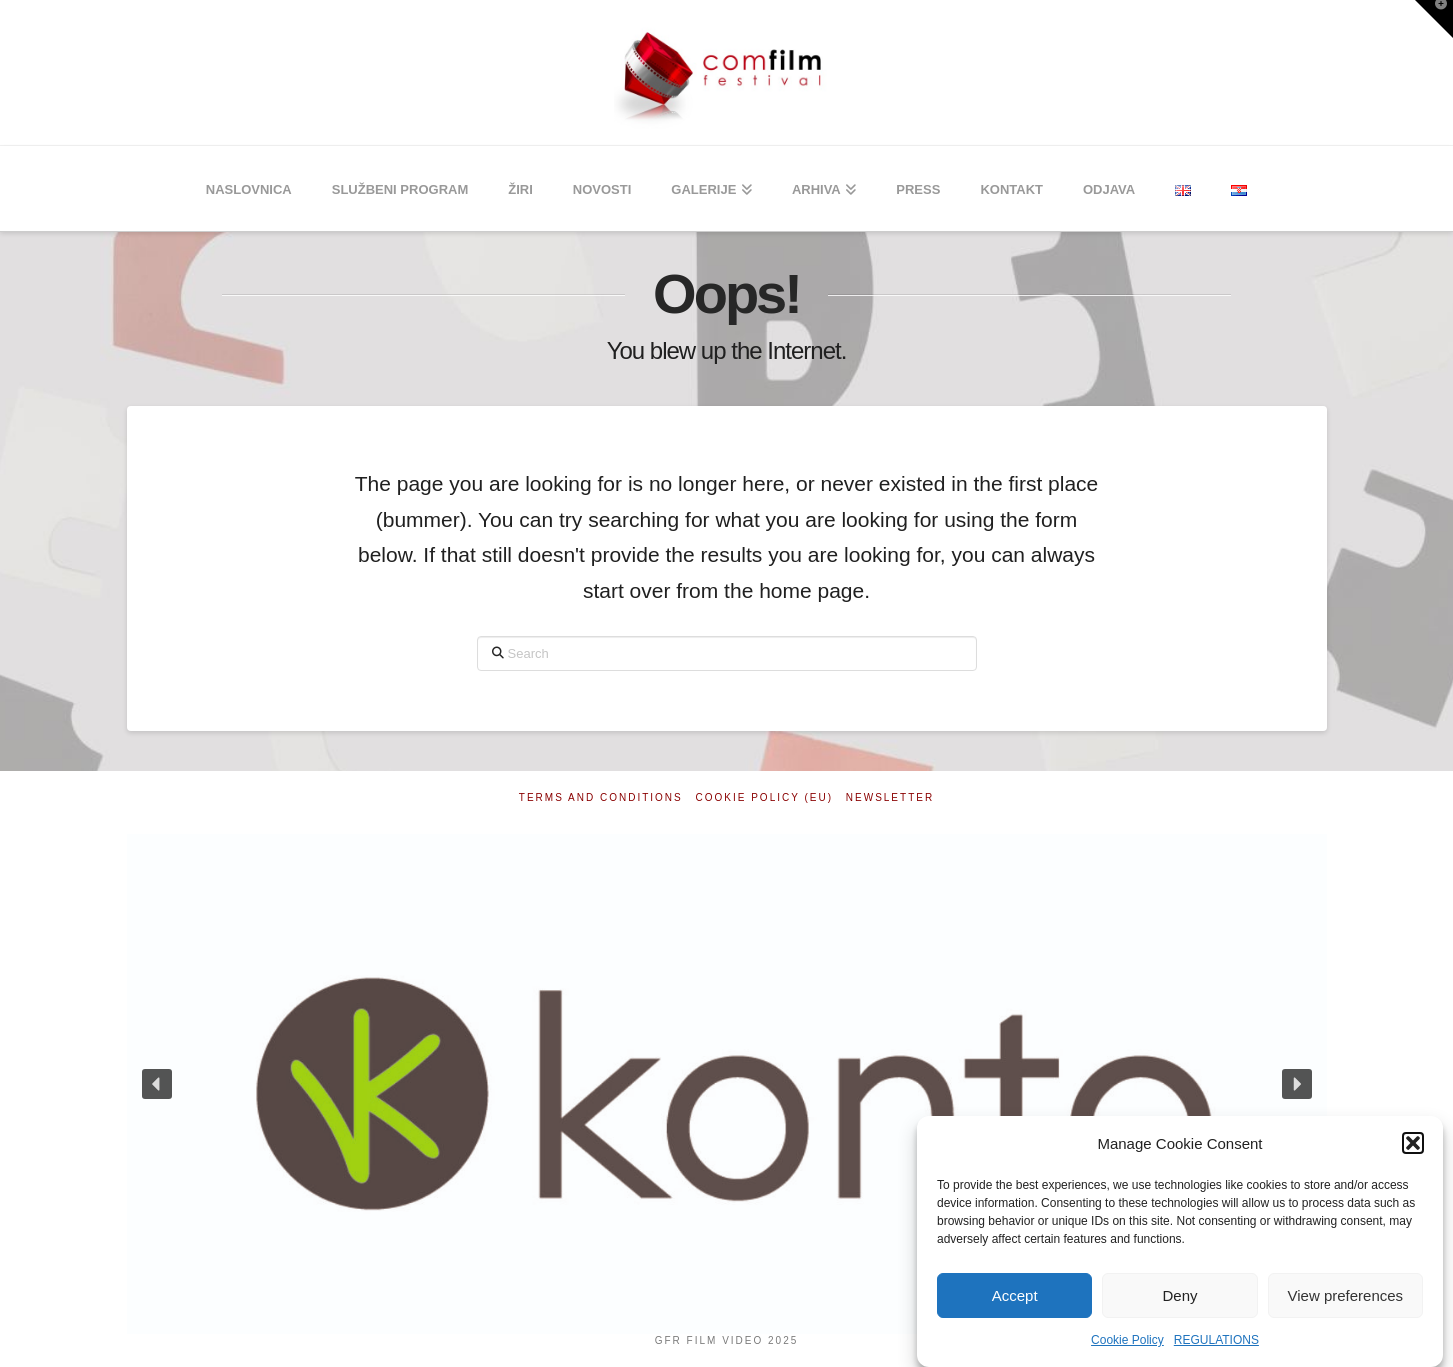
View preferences (1346, 1295)
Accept (1015, 1295)
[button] (1413, 1143)
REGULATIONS (1216, 1340)
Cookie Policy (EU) (765, 797)
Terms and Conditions (601, 797)
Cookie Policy (1127, 1340)
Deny (1179, 1295)
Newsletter (890, 797)
